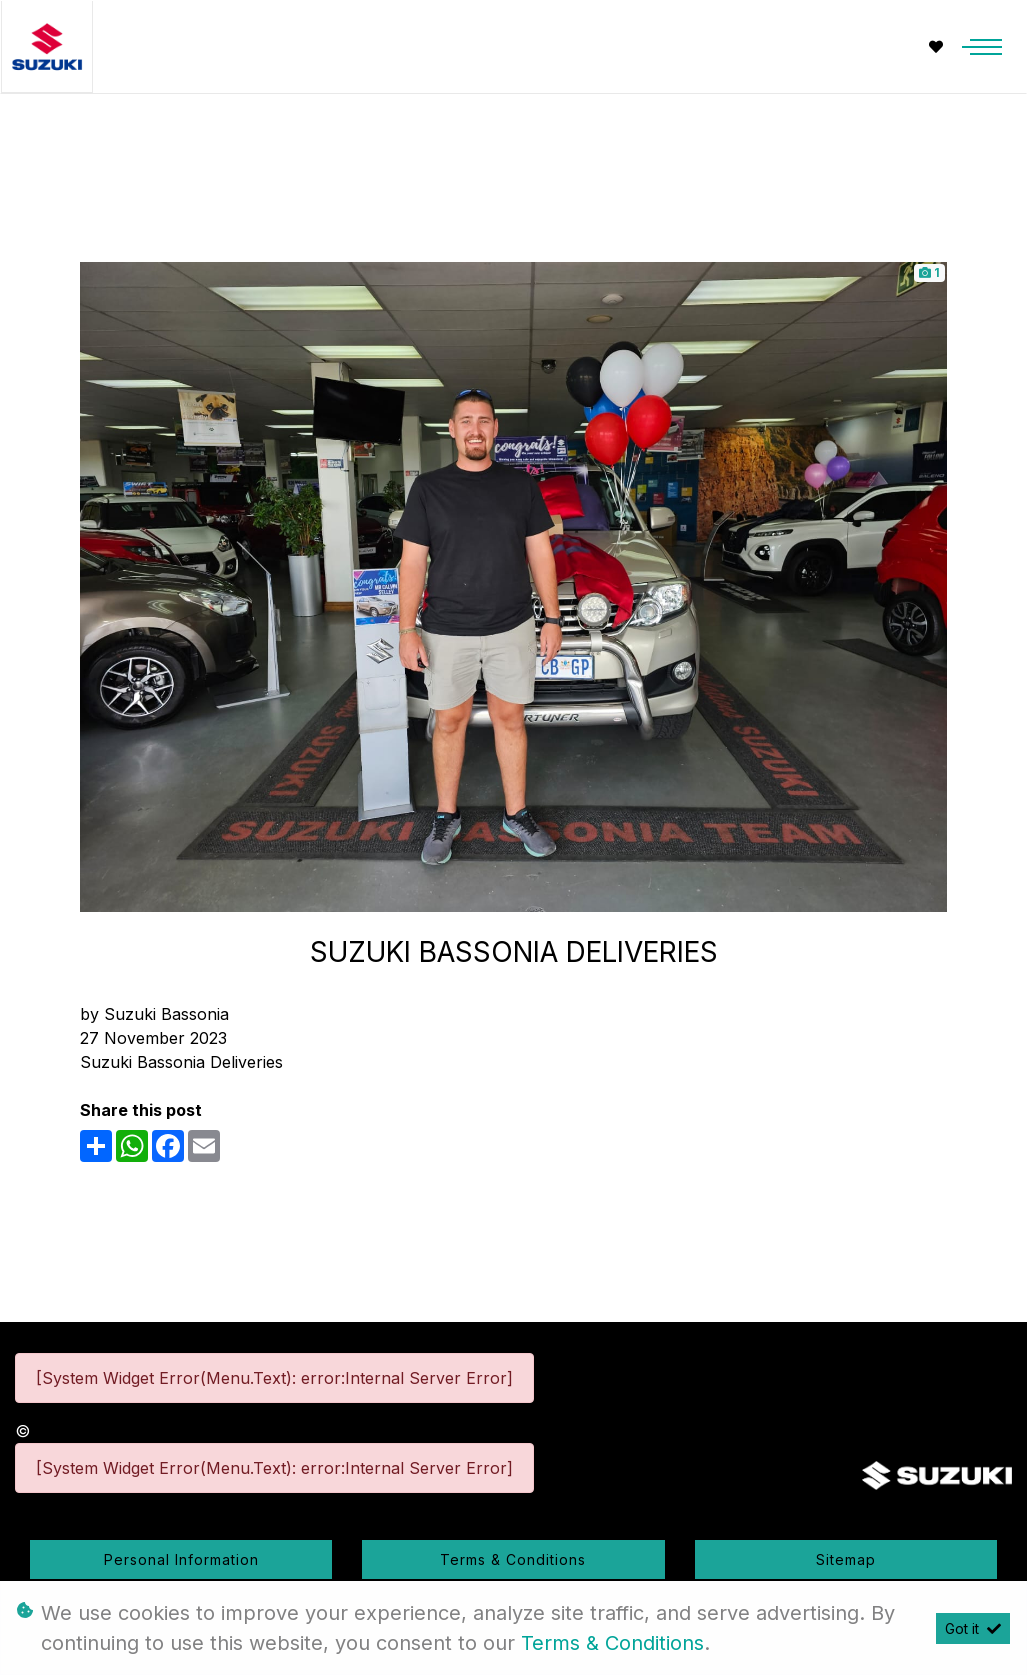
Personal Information (181, 1559)
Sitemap (846, 1559)
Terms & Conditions (513, 1559)
